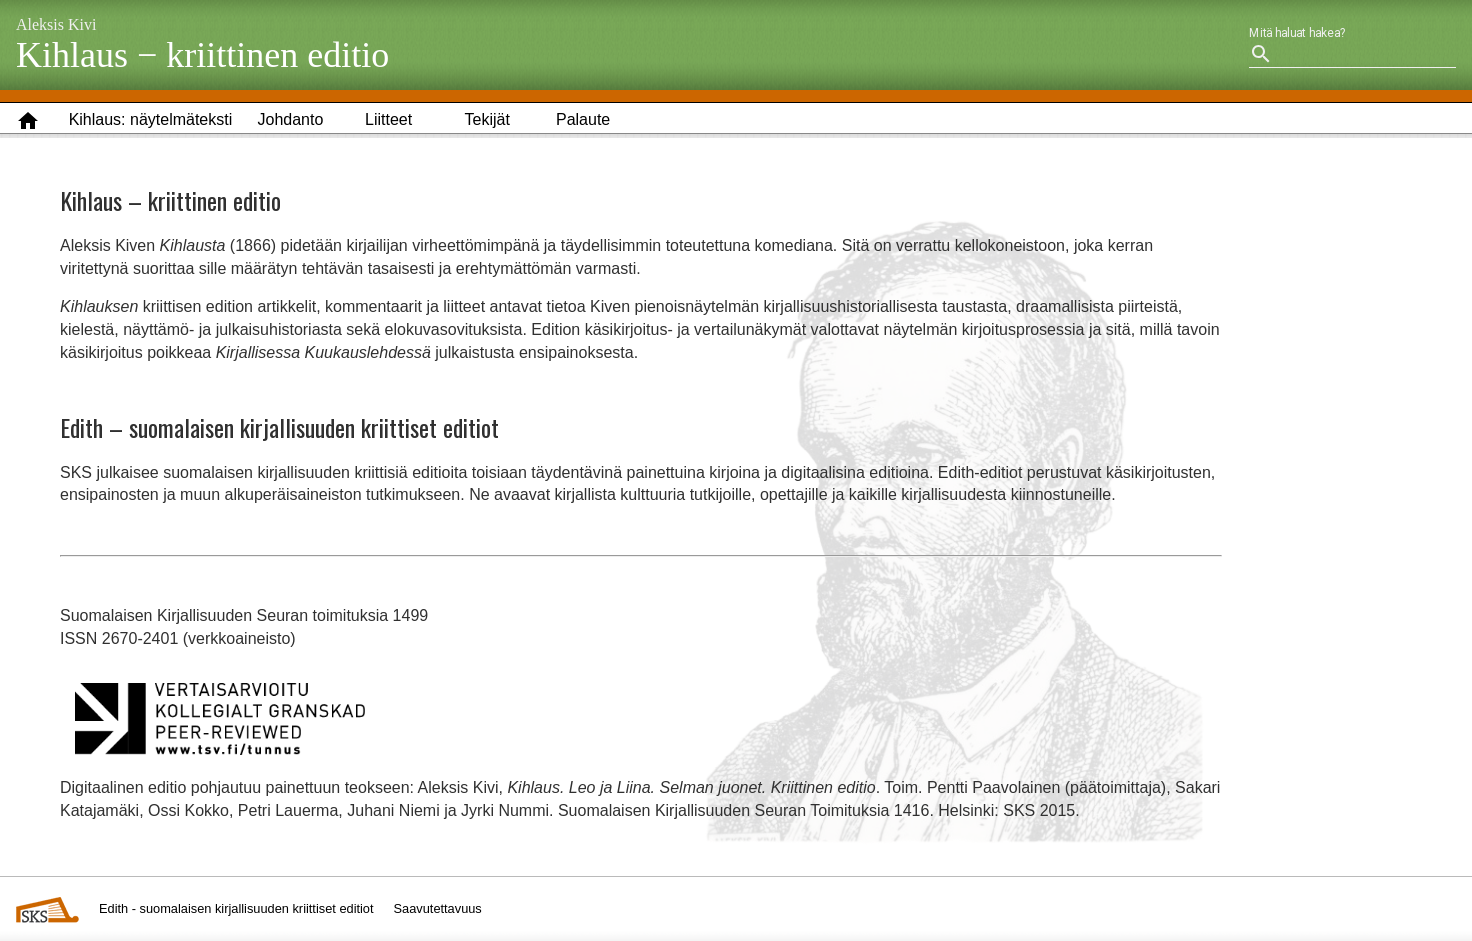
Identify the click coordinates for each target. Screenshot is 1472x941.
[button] (151, 120)
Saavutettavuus (438, 908)
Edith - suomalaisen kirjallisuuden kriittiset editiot (236, 908)
